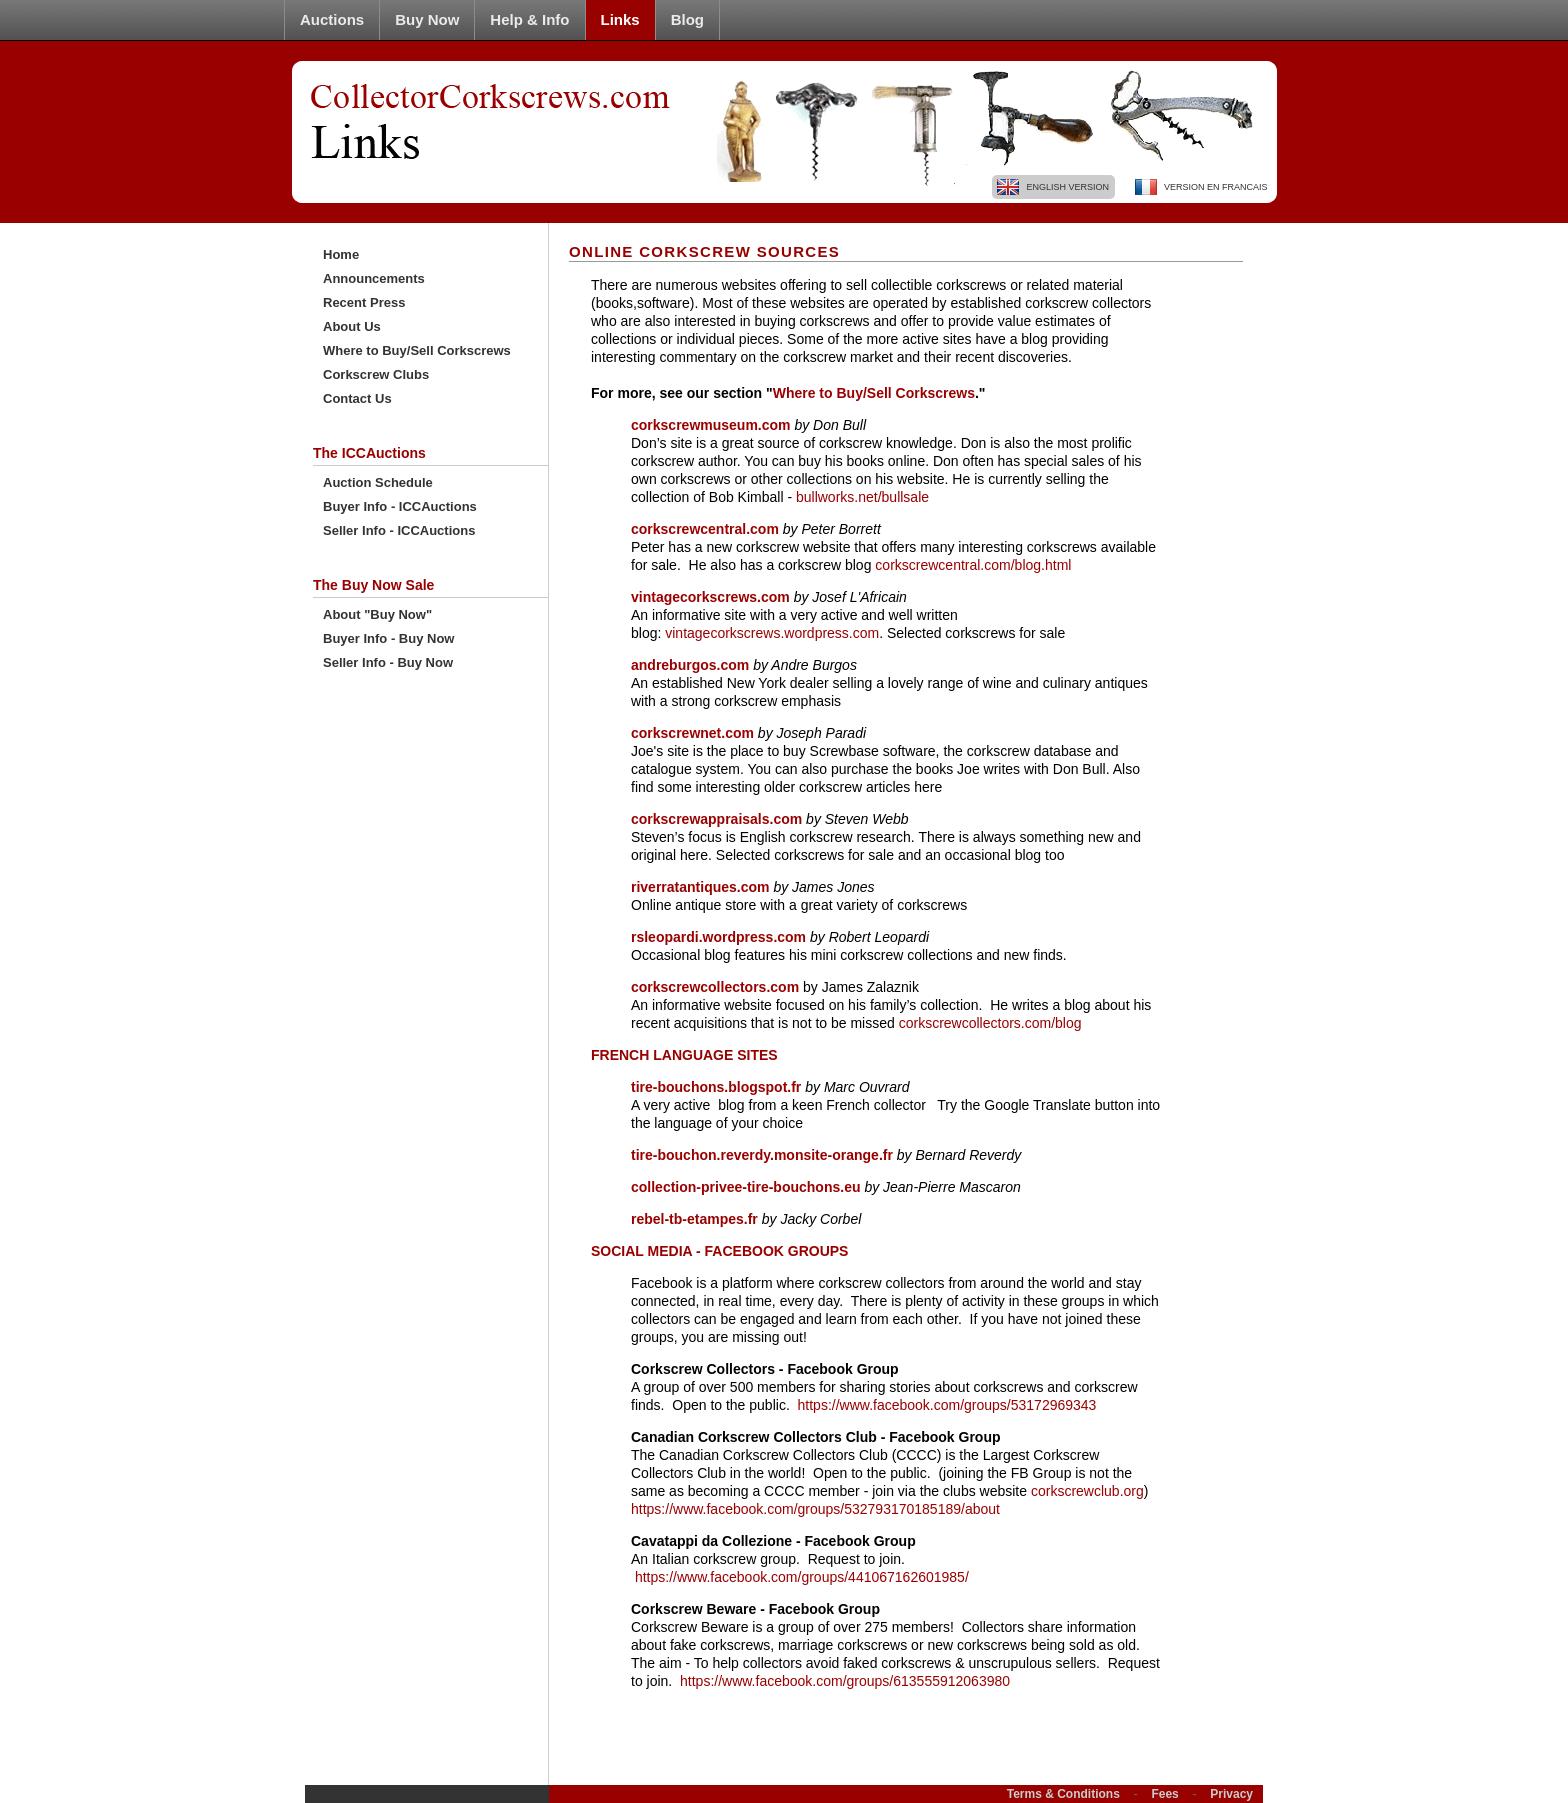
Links (620, 19)
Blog (687, 19)
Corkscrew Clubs (376, 374)
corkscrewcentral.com (705, 529)
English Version (1067, 187)
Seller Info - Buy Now (388, 662)
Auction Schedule (378, 482)
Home (341, 254)
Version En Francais (1216, 187)
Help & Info (529, 19)
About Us (352, 326)
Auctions (332, 19)
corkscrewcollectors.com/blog (990, 1023)
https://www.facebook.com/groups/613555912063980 (845, 1681)
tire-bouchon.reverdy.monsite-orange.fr (764, 1155)
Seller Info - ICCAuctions (399, 530)
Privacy (1231, 1794)
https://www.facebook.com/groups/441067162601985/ (802, 1577)
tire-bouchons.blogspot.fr (718, 1087)
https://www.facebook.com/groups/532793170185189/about (815, 1509)
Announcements (374, 278)
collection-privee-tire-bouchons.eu (747, 1187)
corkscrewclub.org (1087, 1491)
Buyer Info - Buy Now (388, 638)
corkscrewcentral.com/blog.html (973, 565)
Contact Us (357, 398)
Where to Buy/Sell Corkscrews (417, 350)
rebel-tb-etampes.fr (694, 1219)
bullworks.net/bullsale (862, 497)
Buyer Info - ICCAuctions (400, 506)
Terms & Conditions (1063, 1794)
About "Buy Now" (377, 614)
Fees (1164, 1794)
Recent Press (364, 302)
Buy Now (427, 19)
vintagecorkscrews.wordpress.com (772, 633)
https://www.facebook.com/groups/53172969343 (947, 1405)
